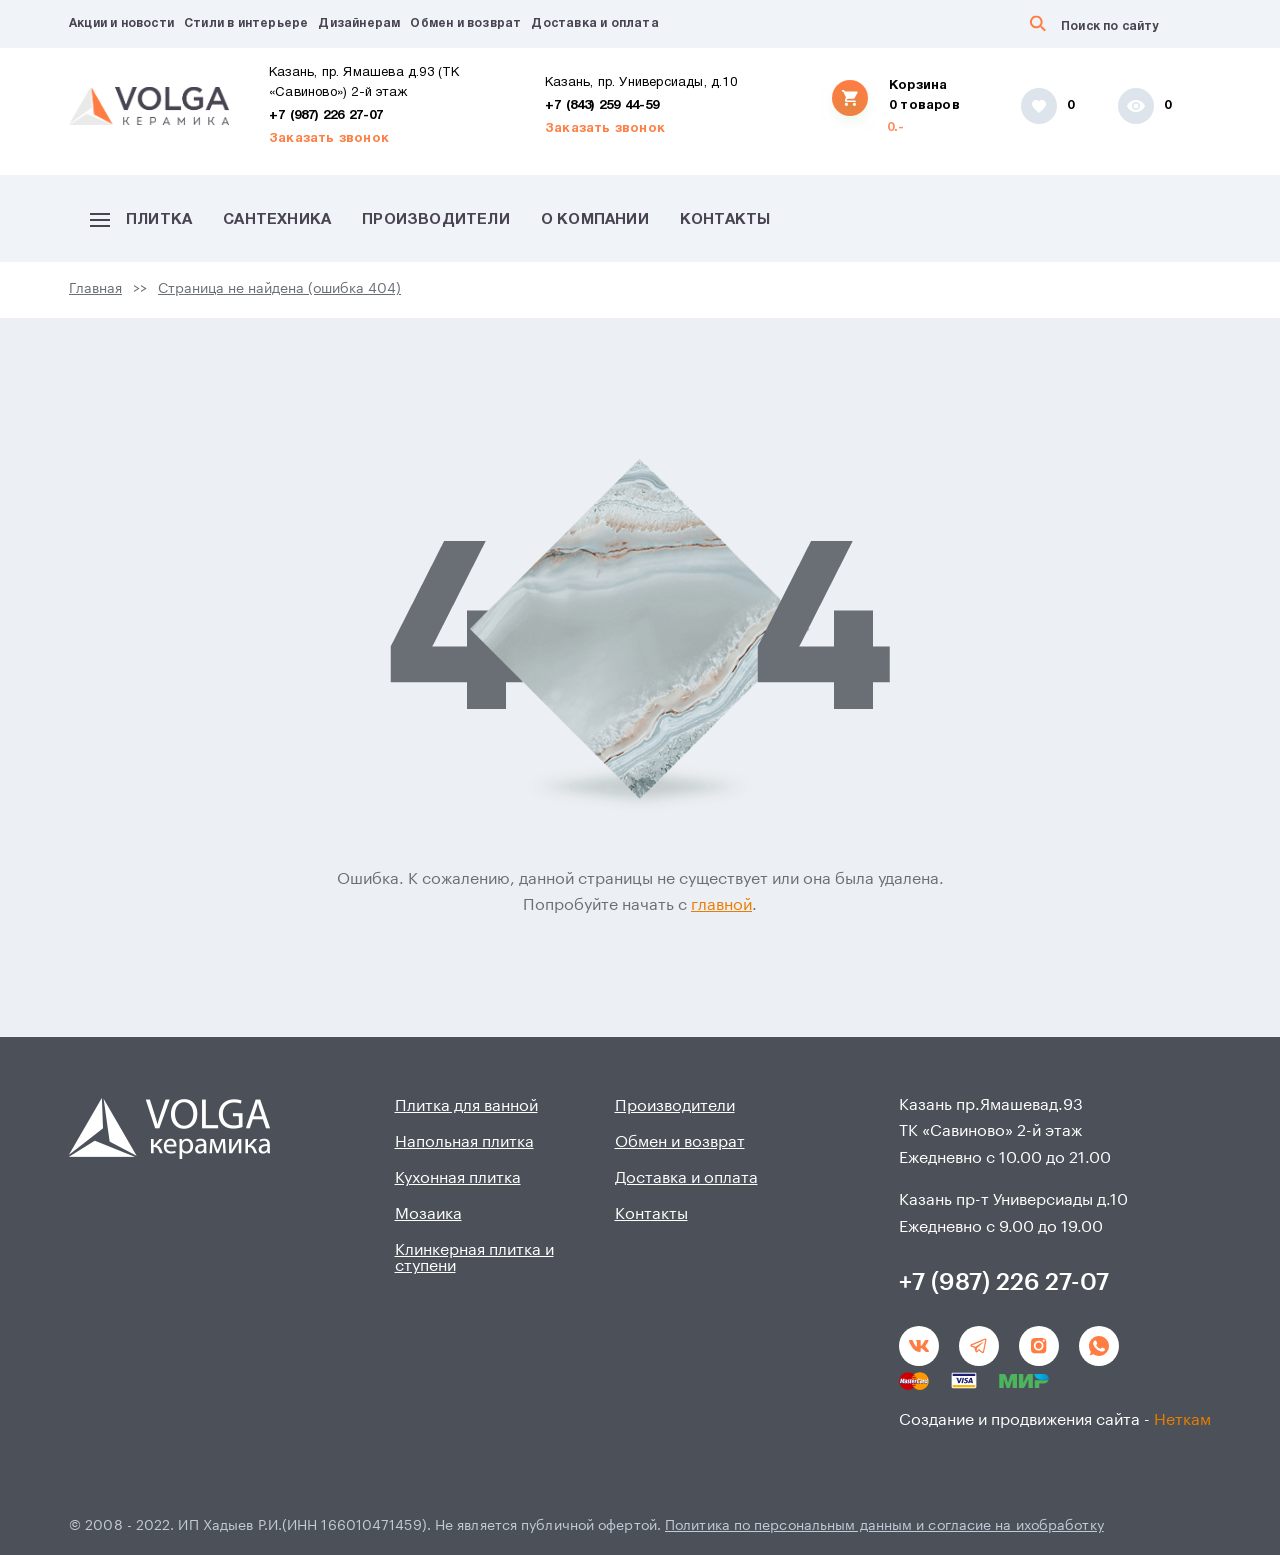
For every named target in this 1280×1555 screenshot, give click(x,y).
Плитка (141, 220)
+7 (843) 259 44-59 (602, 106)
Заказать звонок (329, 139)
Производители (436, 220)
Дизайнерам (359, 23)
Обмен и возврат (465, 23)
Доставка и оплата (594, 23)
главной (721, 905)
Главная (95, 289)
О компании (595, 220)
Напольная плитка (464, 1142)
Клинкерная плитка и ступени (474, 1258)
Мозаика (428, 1214)
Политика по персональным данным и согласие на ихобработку (884, 1526)
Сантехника (277, 220)
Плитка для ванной (466, 1106)
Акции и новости (121, 23)
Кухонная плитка (458, 1178)
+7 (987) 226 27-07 (326, 116)
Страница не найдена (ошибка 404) (279, 289)
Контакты (725, 220)
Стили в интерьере (246, 23)
